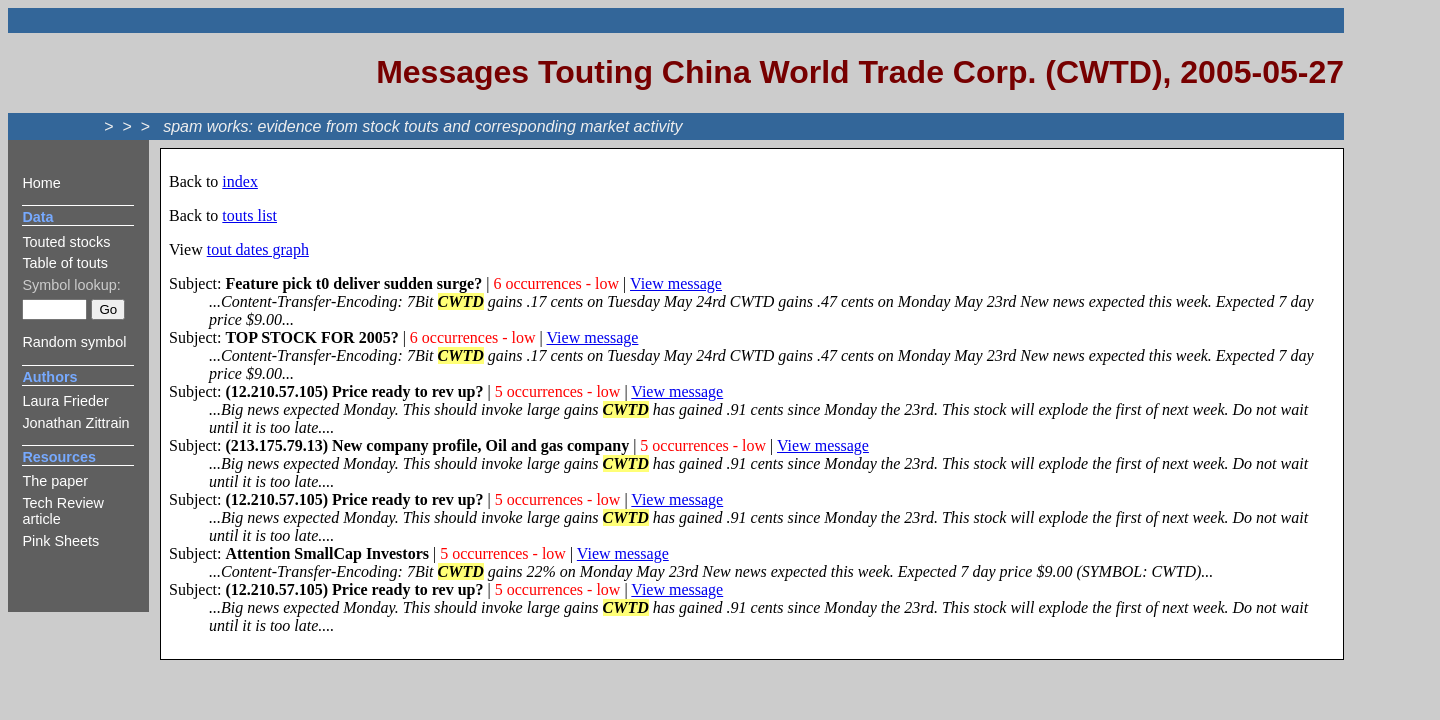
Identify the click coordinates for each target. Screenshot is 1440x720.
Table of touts (65, 263)
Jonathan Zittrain (75, 423)
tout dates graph (258, 249)
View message (676, 283)
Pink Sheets (60, 541)
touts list (249, 215)
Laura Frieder (65, 401)
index (240, 181)
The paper (55, 481)
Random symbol (74, 342)
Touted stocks (66, 242)
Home (41, 183)
